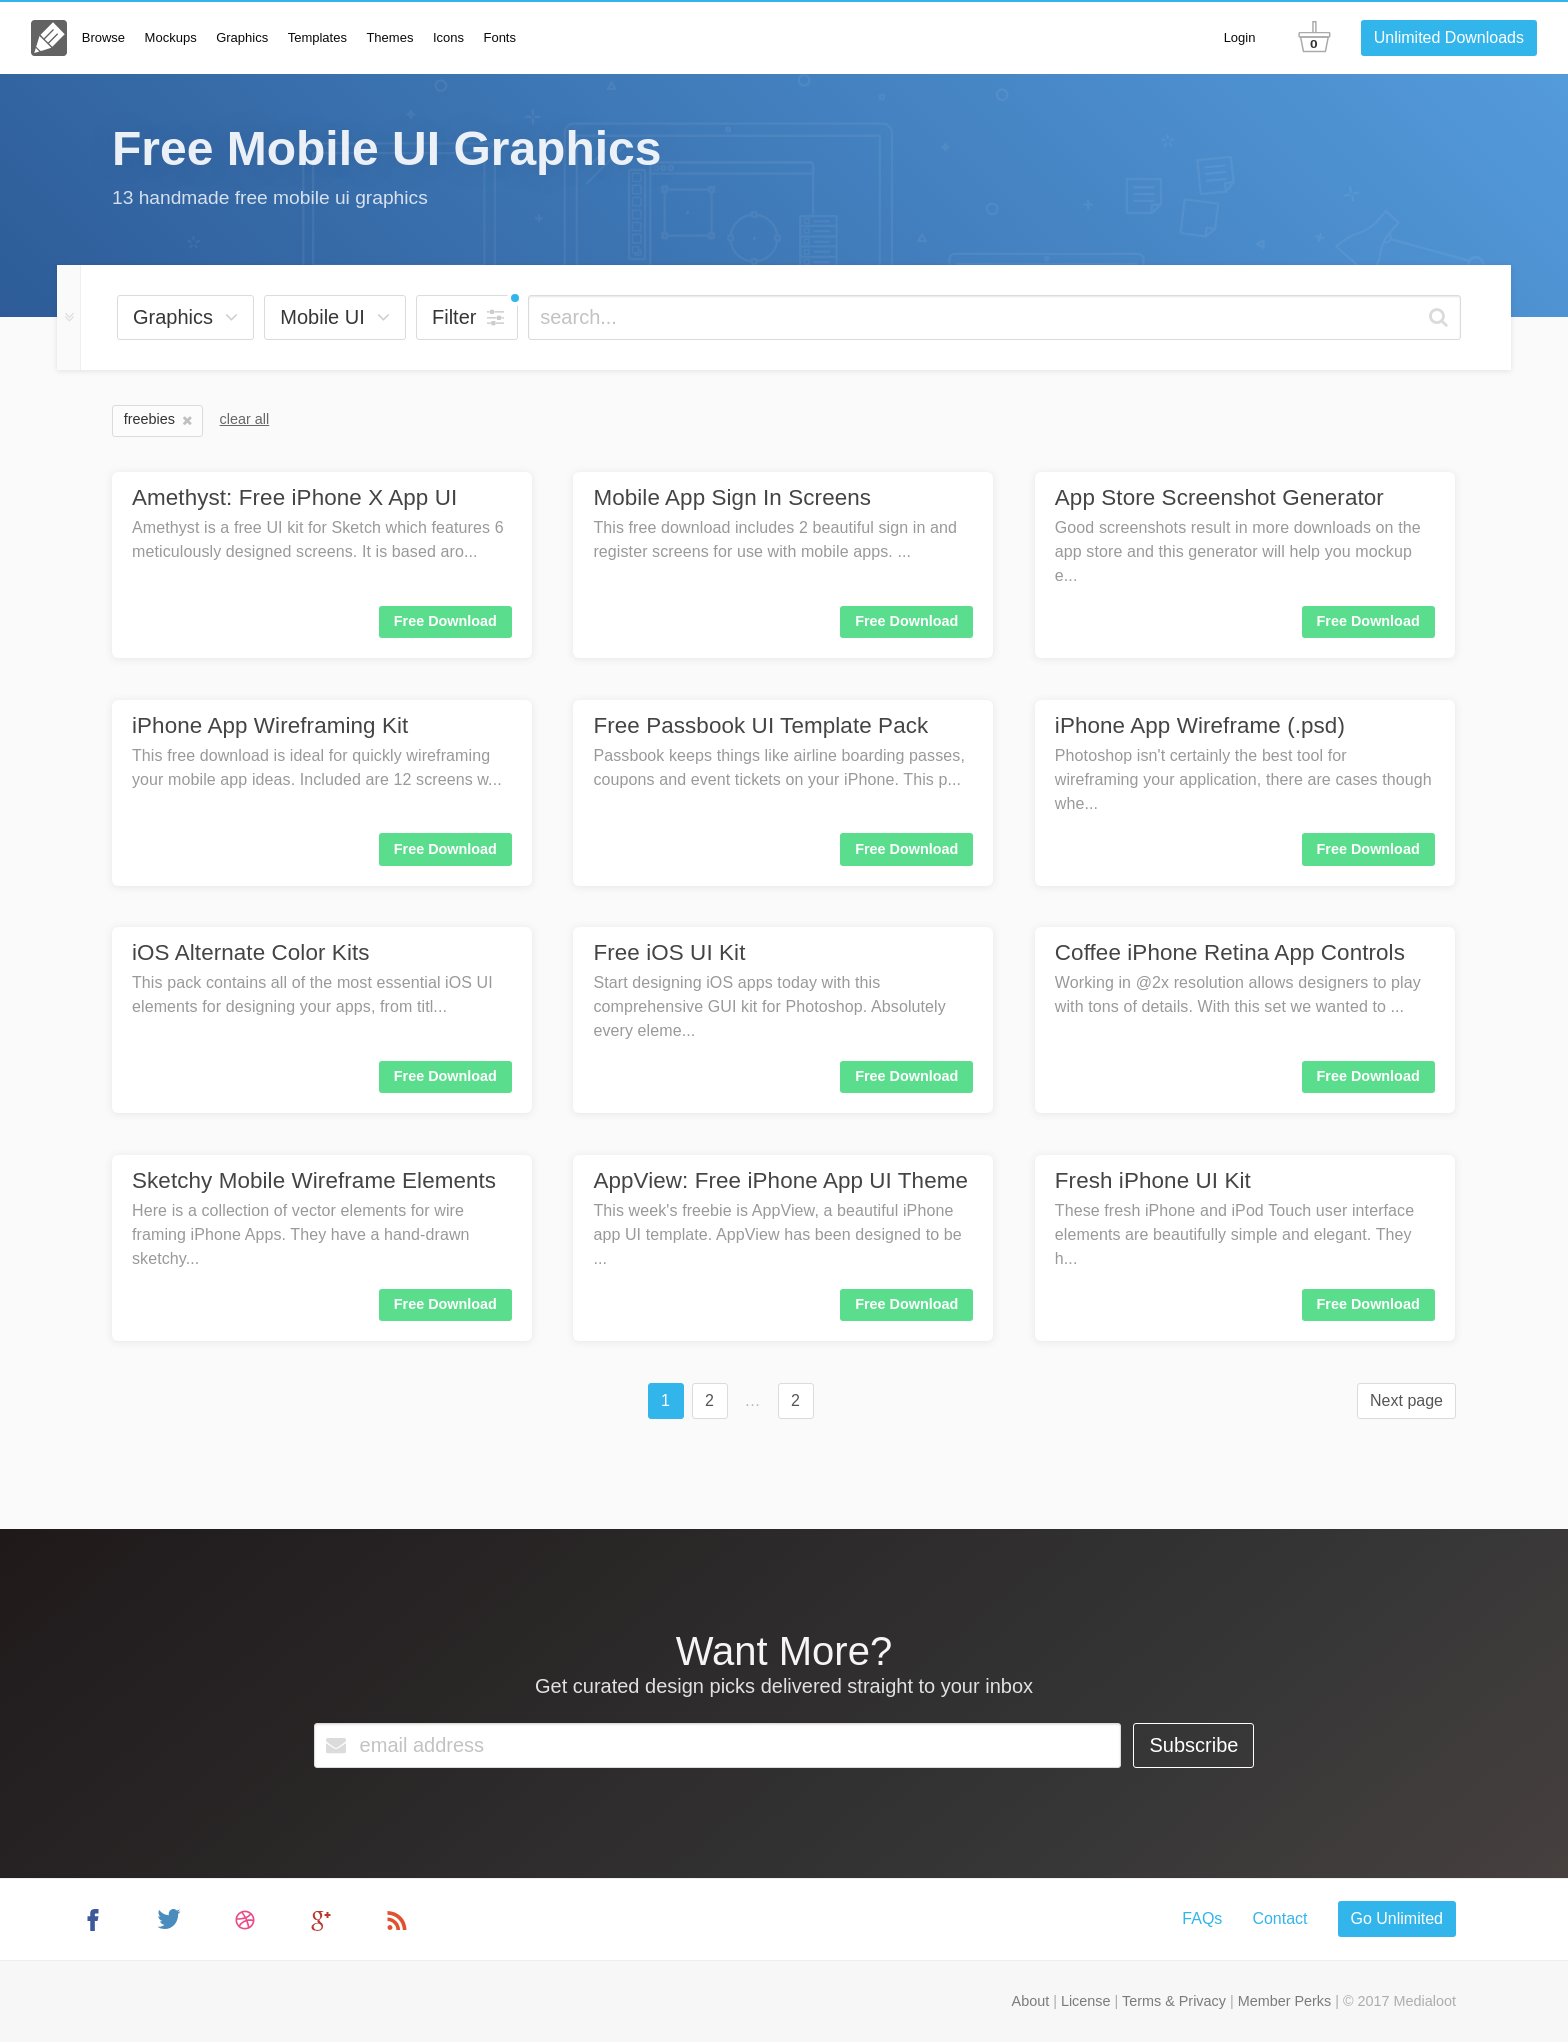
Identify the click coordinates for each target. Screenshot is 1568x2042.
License (1086, 2001)
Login (1240, 37)
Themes (389, 37)
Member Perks (1285, 2001)
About (1031, 2001)
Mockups (171, 37)
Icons (448, 37)
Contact (1279, 1918)
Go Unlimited (1397, 1918)
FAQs (1202, 1918)
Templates (317, 37)
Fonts (499, 37)
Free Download (445, 621)
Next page (1406, 1400)
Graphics (242, 37)
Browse (103, 37)
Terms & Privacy (1174, 2001)
